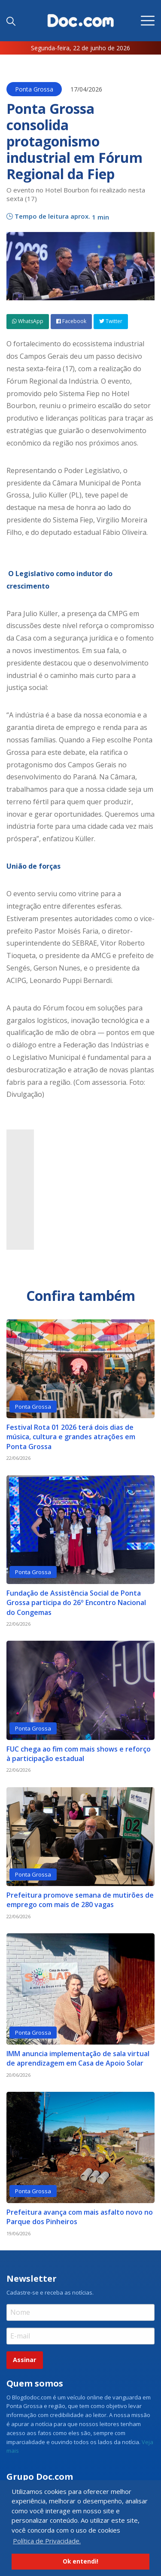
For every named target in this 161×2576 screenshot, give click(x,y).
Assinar (24, 2360)
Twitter (110, 321)
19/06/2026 (18, 2233)
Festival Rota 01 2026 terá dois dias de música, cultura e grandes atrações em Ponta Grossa (70, 1436)
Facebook (71, 321)
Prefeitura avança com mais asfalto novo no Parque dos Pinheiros (79, 2216)
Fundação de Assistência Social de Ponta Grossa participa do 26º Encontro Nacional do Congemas (76, 1602)
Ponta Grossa (34, 89)
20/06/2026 (18, 2075)
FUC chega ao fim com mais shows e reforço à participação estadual (78, 1753)
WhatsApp (27, 321)
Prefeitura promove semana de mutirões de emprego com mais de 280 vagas (80, 1899)
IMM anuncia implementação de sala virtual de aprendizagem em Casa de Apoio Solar (77, 2058)
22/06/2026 (18, 1458)
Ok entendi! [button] (80, 2561)
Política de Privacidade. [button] (47, 2540)
